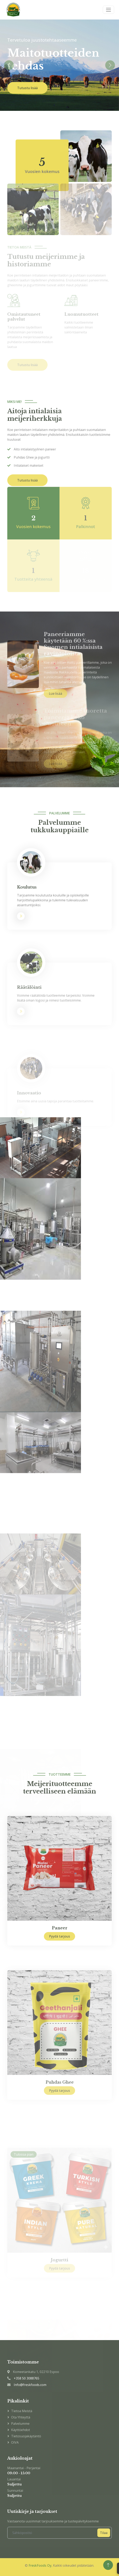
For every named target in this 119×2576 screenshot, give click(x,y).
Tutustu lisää (27, 88)
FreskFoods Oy (40, 2565)
